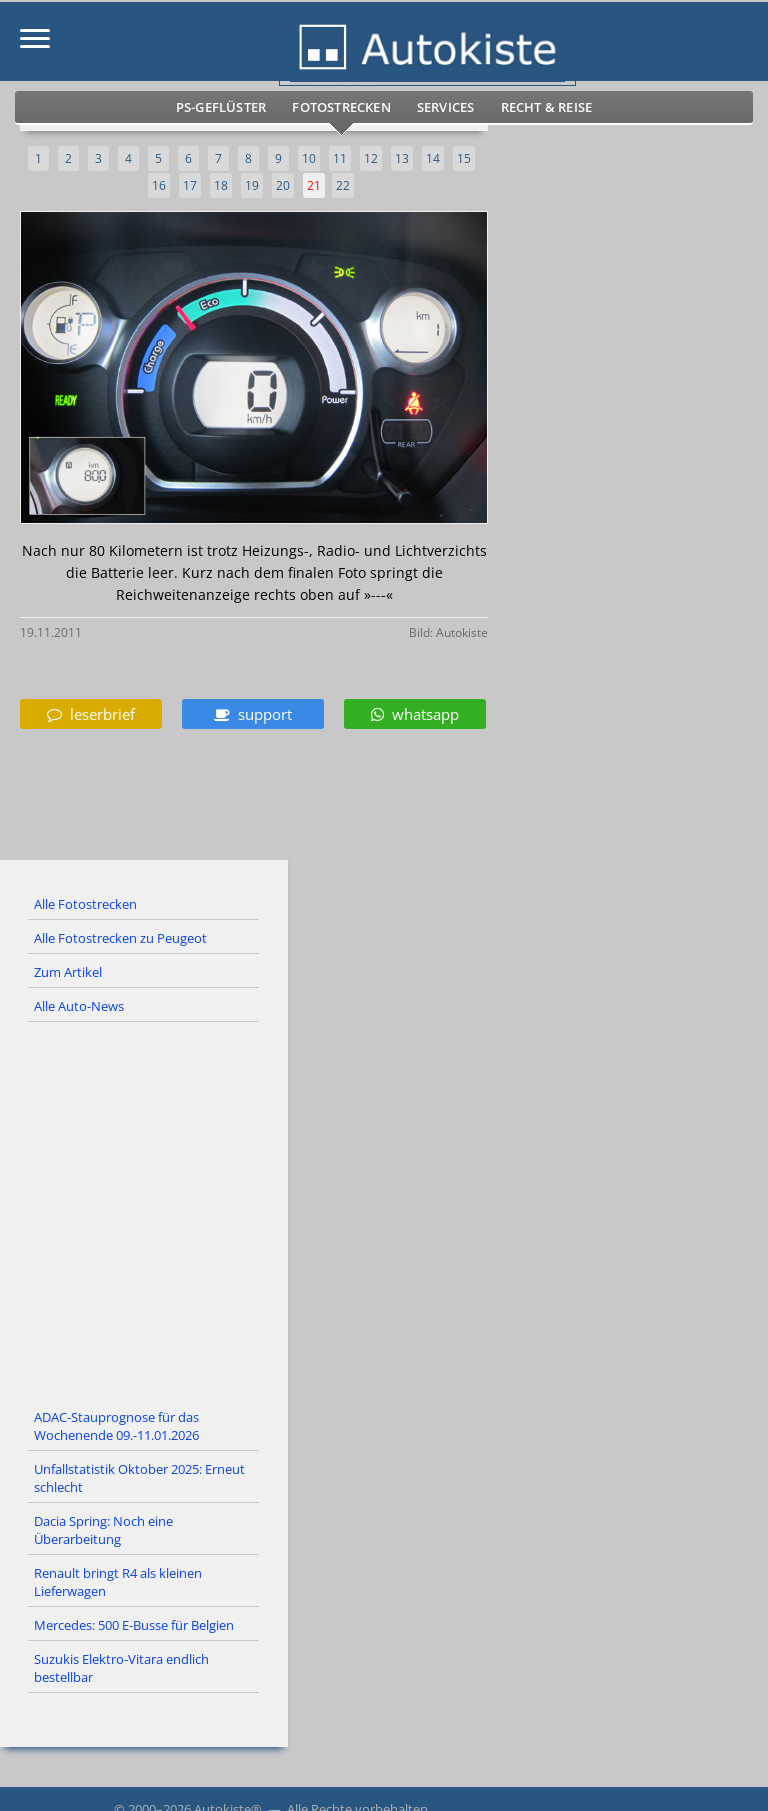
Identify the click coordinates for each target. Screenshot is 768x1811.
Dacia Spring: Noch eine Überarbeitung (103, 1530)
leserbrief (91, 714)
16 (159, 185)
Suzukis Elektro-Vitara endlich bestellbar (121, 1668)
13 (402, 158)
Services (446, 107)
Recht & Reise (547, 107)
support (253, 714)
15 (464, 158)
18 (221, 185)
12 (371, 158)
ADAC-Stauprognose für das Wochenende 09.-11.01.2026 (116, 1426)
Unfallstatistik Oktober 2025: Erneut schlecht (139, 1478)
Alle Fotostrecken (85, 904)
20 (283, 185)
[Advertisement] (384, 1212)
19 (252, 185)
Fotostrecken (341, 107)
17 (190, 185)
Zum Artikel (68, 972)
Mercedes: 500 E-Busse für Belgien (134, 1625)
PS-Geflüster (221, 107)
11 (340, 158)
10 (309, 158)
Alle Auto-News (79, 1006)
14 (433, 158)
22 (343, 185)
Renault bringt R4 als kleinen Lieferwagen (118, 1582)
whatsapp (415, 714)
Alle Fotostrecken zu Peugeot (120, 938)
